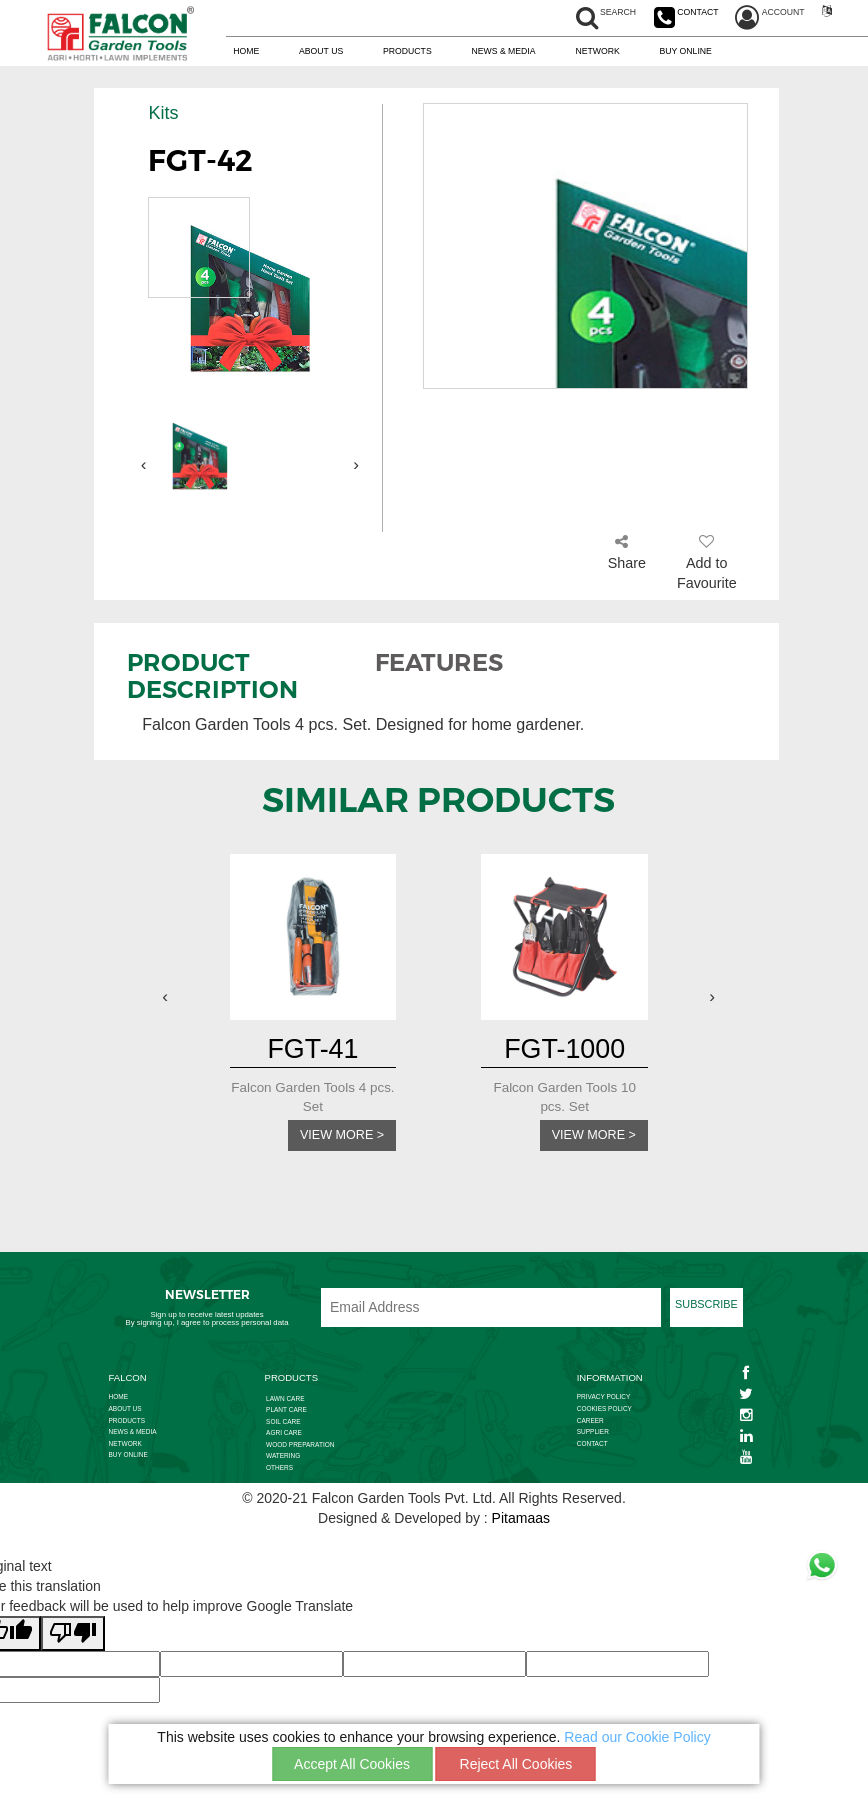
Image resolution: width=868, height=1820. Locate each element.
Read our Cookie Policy (637, 1737)
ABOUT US (321, 52)
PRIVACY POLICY (604, 1399)
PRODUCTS (407, 52)
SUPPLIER (593, 1434)
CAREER (590, 1423)
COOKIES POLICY (604, 1411)
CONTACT (592, 1446)
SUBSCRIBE (706, 1307)
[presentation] (144, 464)
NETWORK (597, 52)
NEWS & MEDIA (503, 52)
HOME (246, 52)
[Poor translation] (73, 1636)
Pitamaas (521, 1521)
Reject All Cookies (516, 1764)
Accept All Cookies (352, 1764)
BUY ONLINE (686, 52)
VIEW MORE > (336, 1137)
